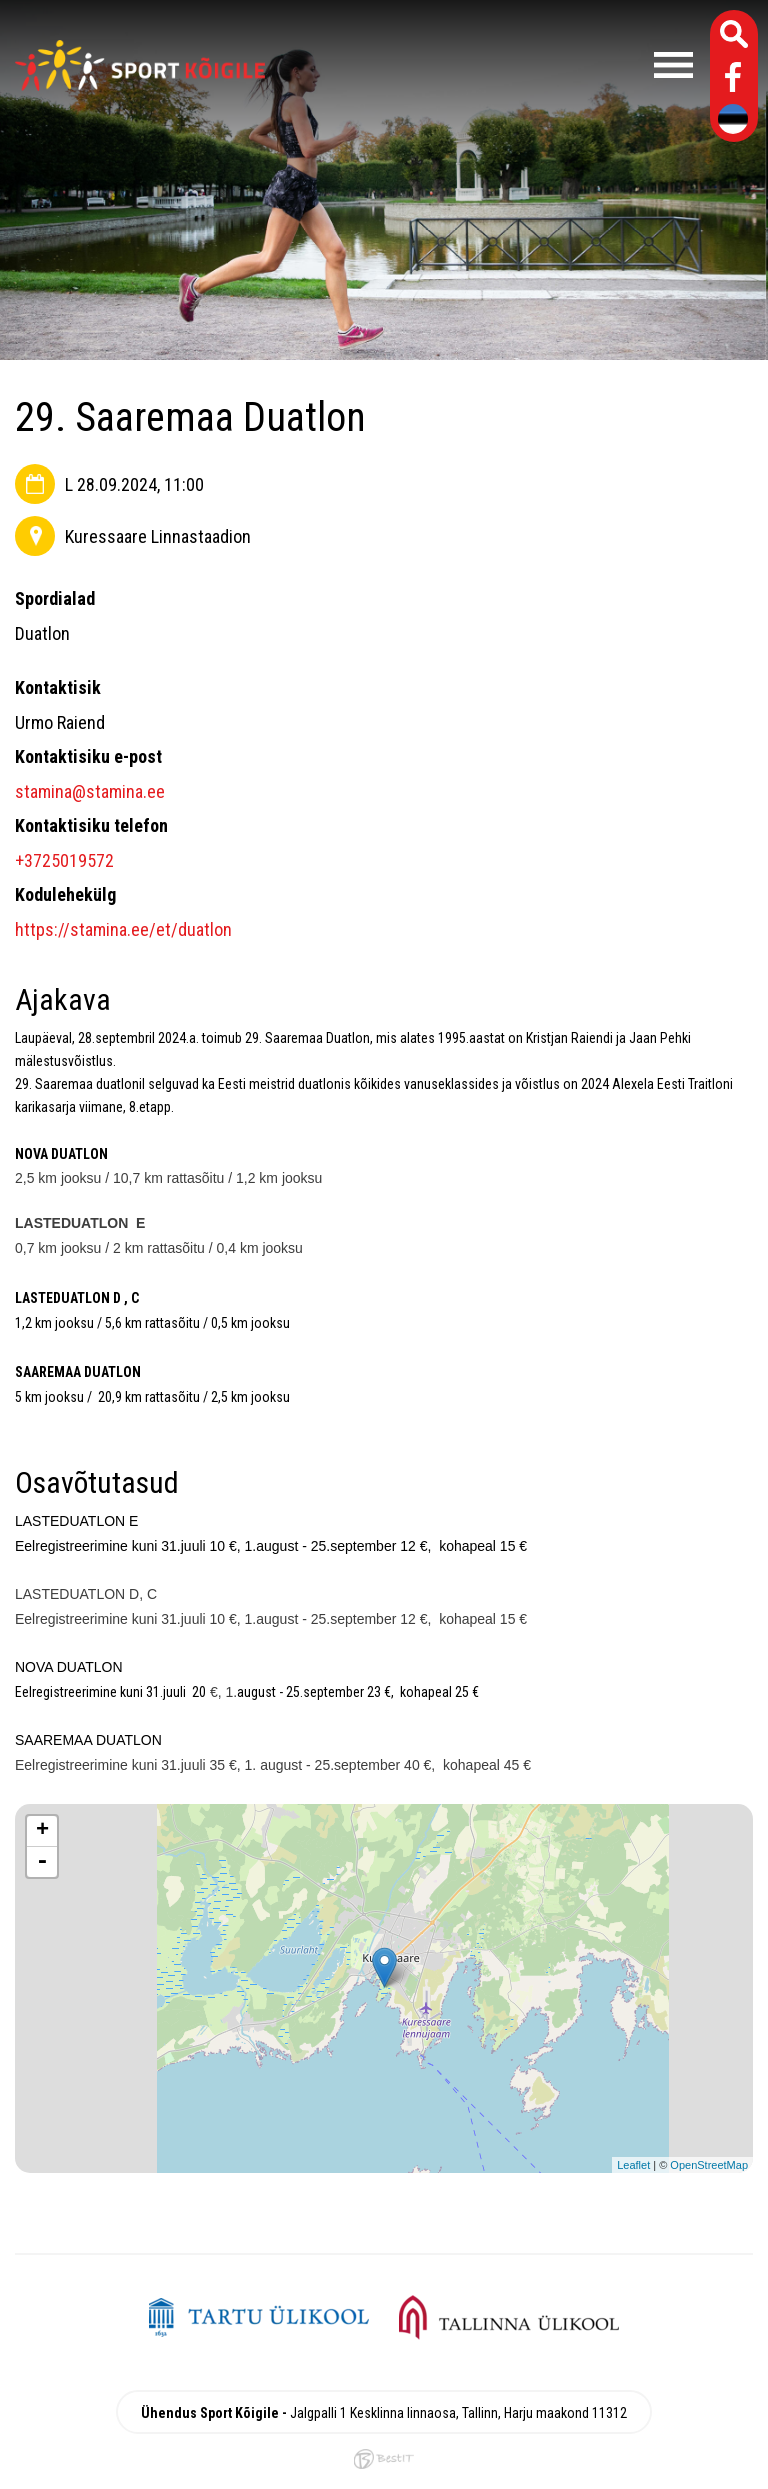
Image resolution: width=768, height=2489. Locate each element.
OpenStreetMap (709, 2165)
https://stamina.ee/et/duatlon (123, 929)
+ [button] (42, 1831)
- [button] (42, 1862)
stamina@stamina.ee (90, 791)
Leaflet (633, 2165)
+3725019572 (64, 860)
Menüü (489, 65)
